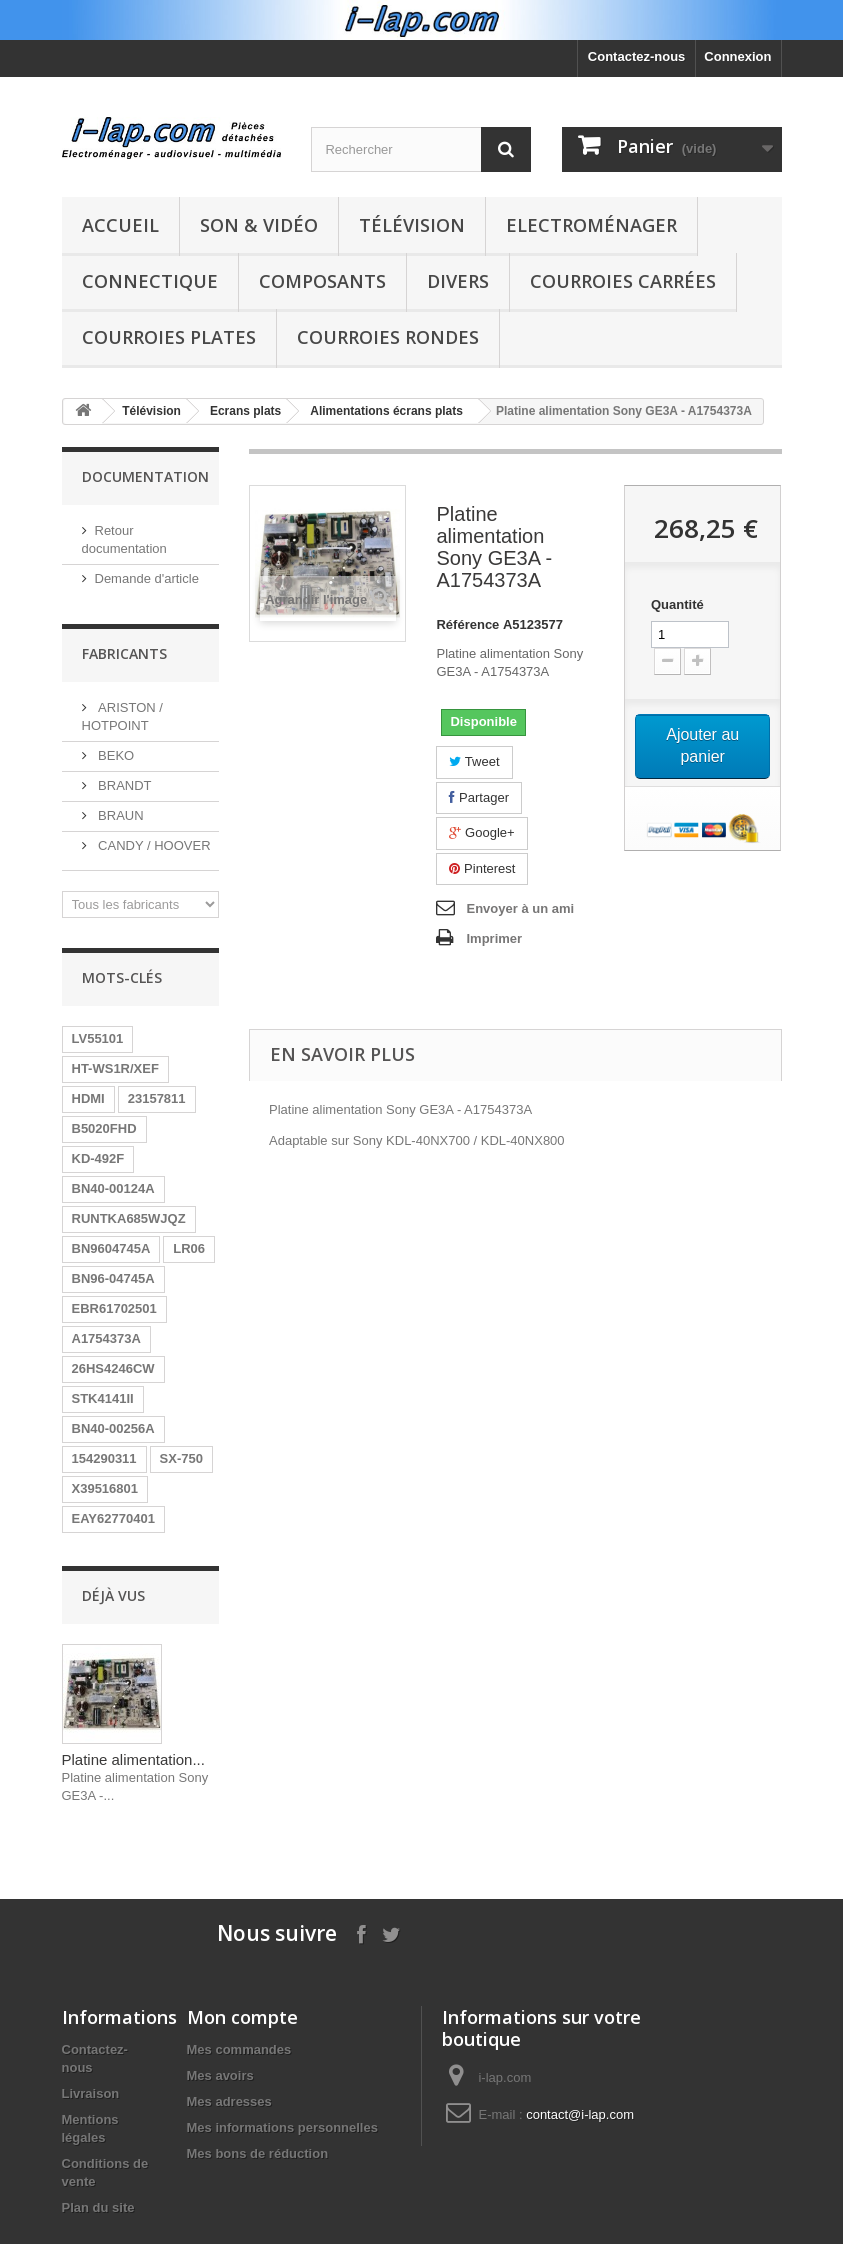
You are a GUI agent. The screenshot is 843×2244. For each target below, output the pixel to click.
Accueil (120, 225)
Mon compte (242, 2017)
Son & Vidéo (259, 225)
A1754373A (106, 1338)
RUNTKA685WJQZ (129, 1218)
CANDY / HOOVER (153, 845)
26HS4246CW (113, 1368)
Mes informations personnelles (282, 2127)
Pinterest (482, 868)
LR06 (189, 1248)
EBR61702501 (114, 1308)
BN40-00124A (113, 1188)
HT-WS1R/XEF (115, 1068)
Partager (478, 797)
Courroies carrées (623, 281)
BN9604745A (111, 1248)
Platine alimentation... (133, 1759)
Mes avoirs (220, 2075)
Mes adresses (229, 2101)
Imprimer (494, 938)
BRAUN (119, 815)
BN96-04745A (113, 1278)
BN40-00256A (113, 1428)
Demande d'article (147, 578)
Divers (458, 281)
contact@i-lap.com (580, 2114)
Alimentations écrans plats (386, 411)
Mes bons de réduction (258, 2153)
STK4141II (103, 1398)
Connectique (150, 281)
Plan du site (98, 2207)
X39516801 (105, 1488)
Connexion (737, 56)
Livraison (91, 2093)
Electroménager (591, 225)
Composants (322, 281)
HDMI (88, 1098)
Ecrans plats (245, 411)
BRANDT (123, 785)
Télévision (412, 225)
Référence (467, 624)
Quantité (677, 604)
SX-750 (181, 1458)
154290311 (104, 1458)
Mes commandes (239, 2049)
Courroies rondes (388, 337)
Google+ (481, 832)
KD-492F (98, 1158)
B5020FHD (104, 1128)
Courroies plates (169, 337)
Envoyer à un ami (520, 908)
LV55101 (98, 1038)
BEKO (115, 755)
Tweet (474, 761)
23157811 (157, 1098)
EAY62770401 (113, 1518)
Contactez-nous (637, 56)
